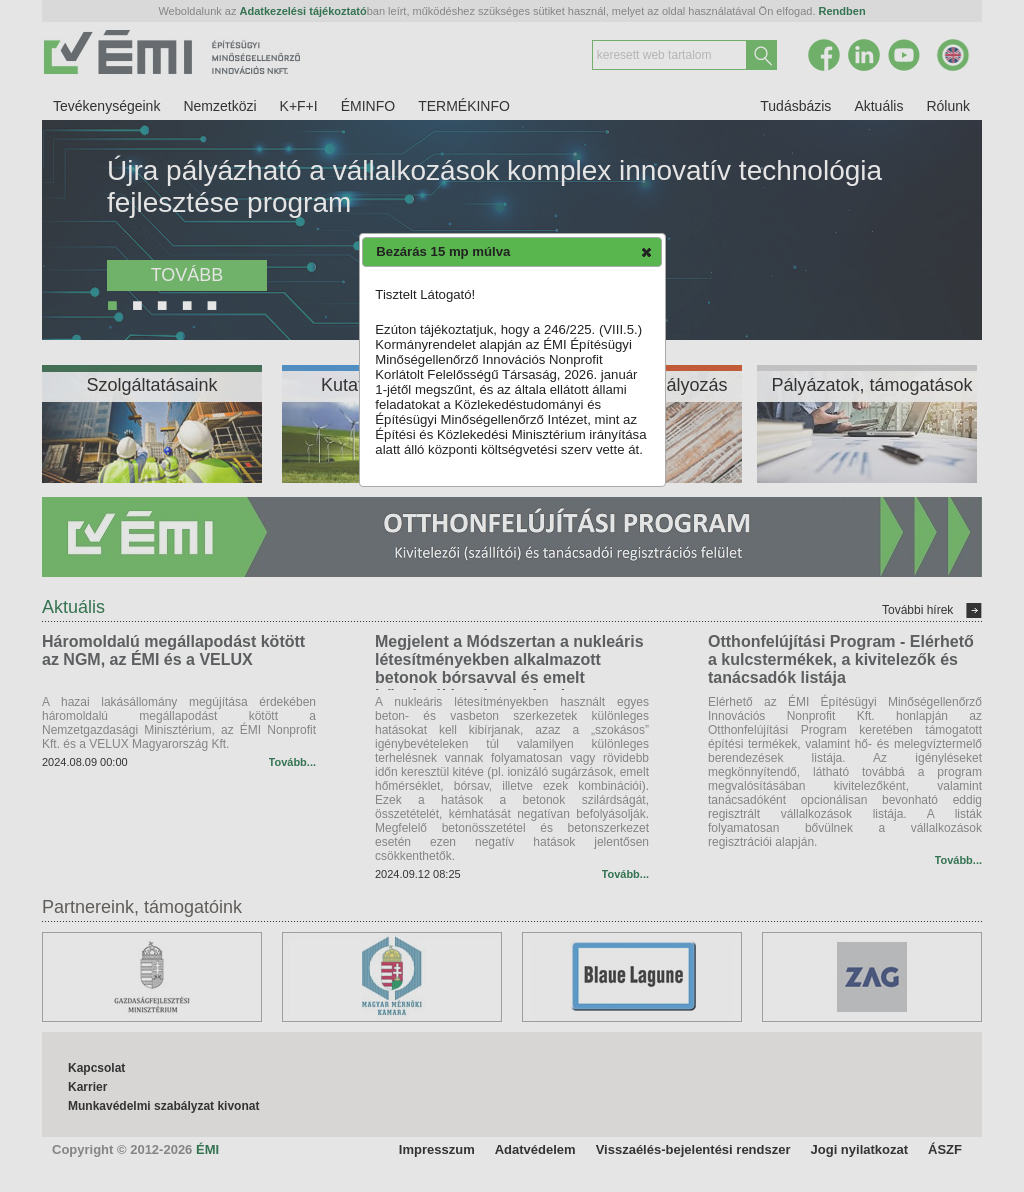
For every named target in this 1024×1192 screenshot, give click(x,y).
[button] (646, 252)
